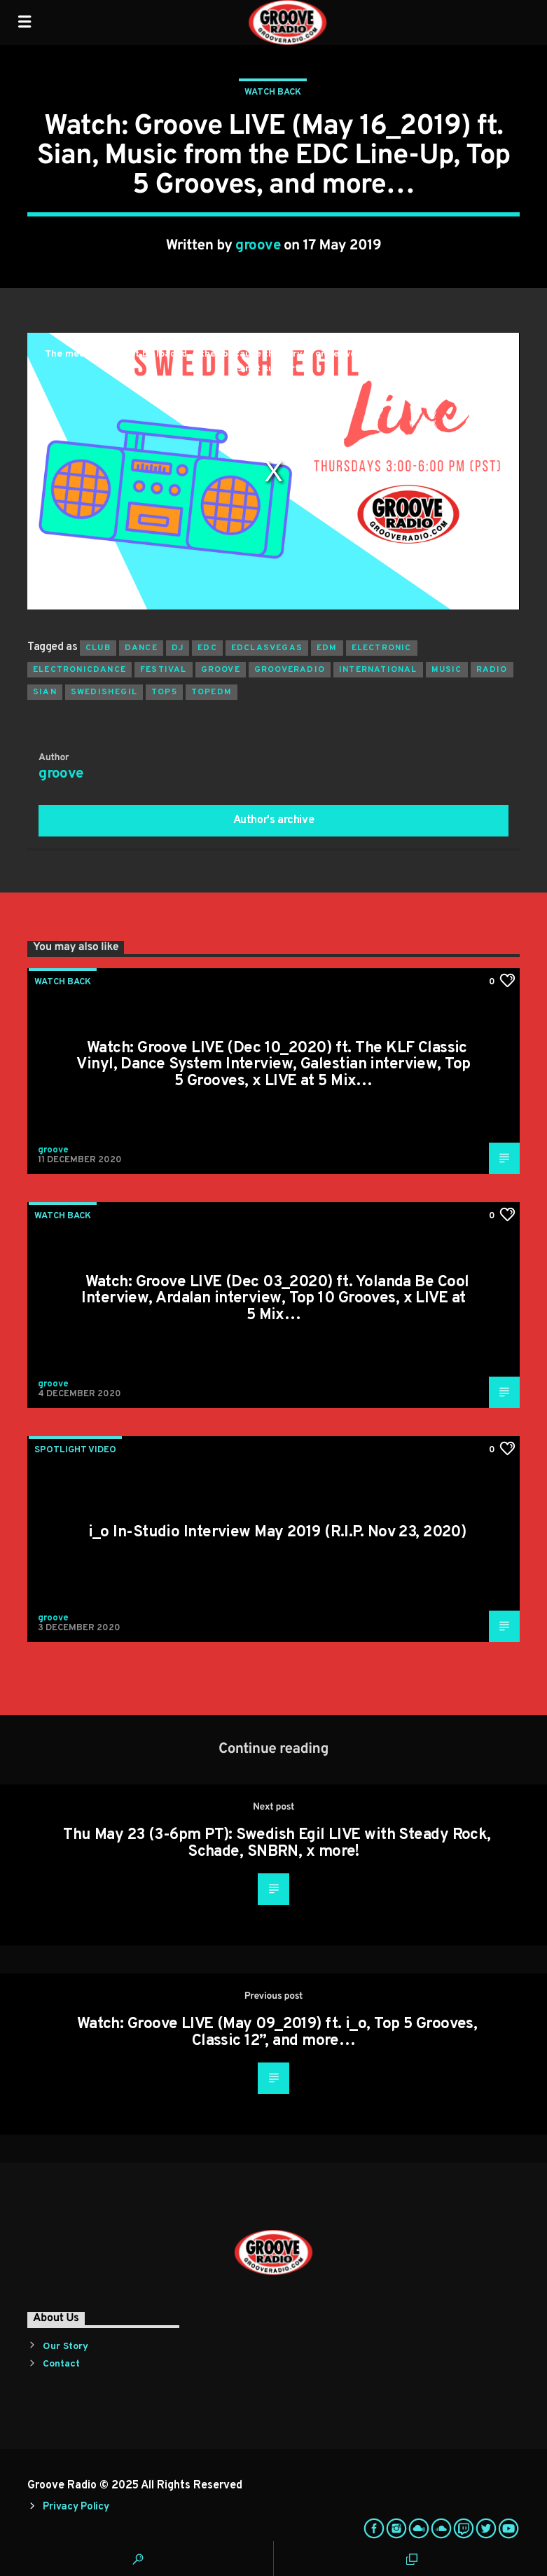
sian (45, 692)
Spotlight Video (75, 1450)
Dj (178, 648)
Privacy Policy (76, 2507)
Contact (61, 2364)
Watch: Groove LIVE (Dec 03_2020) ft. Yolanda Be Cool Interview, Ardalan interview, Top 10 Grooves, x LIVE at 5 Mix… (275, 1298)
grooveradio (289, 669)
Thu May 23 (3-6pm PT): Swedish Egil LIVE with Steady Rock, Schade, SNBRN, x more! (277, 1843)
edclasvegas (267, 648)
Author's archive (273, 820)
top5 (164, 692)
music (446, 669)
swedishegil (104, 692)
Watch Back (272, 92)
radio (492, 669)
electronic (382, 648)
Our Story (65, 2347)
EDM (327, 648)
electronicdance (79, 669)
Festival (163, 669)
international (378, 669)
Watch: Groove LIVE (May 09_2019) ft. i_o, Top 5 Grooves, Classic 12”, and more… (277, 2032)
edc (207, 648)
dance (141, 648)
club (98, 648)
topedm (211, 692)
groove (257, 246)
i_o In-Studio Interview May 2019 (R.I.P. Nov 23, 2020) (277, 1532)
